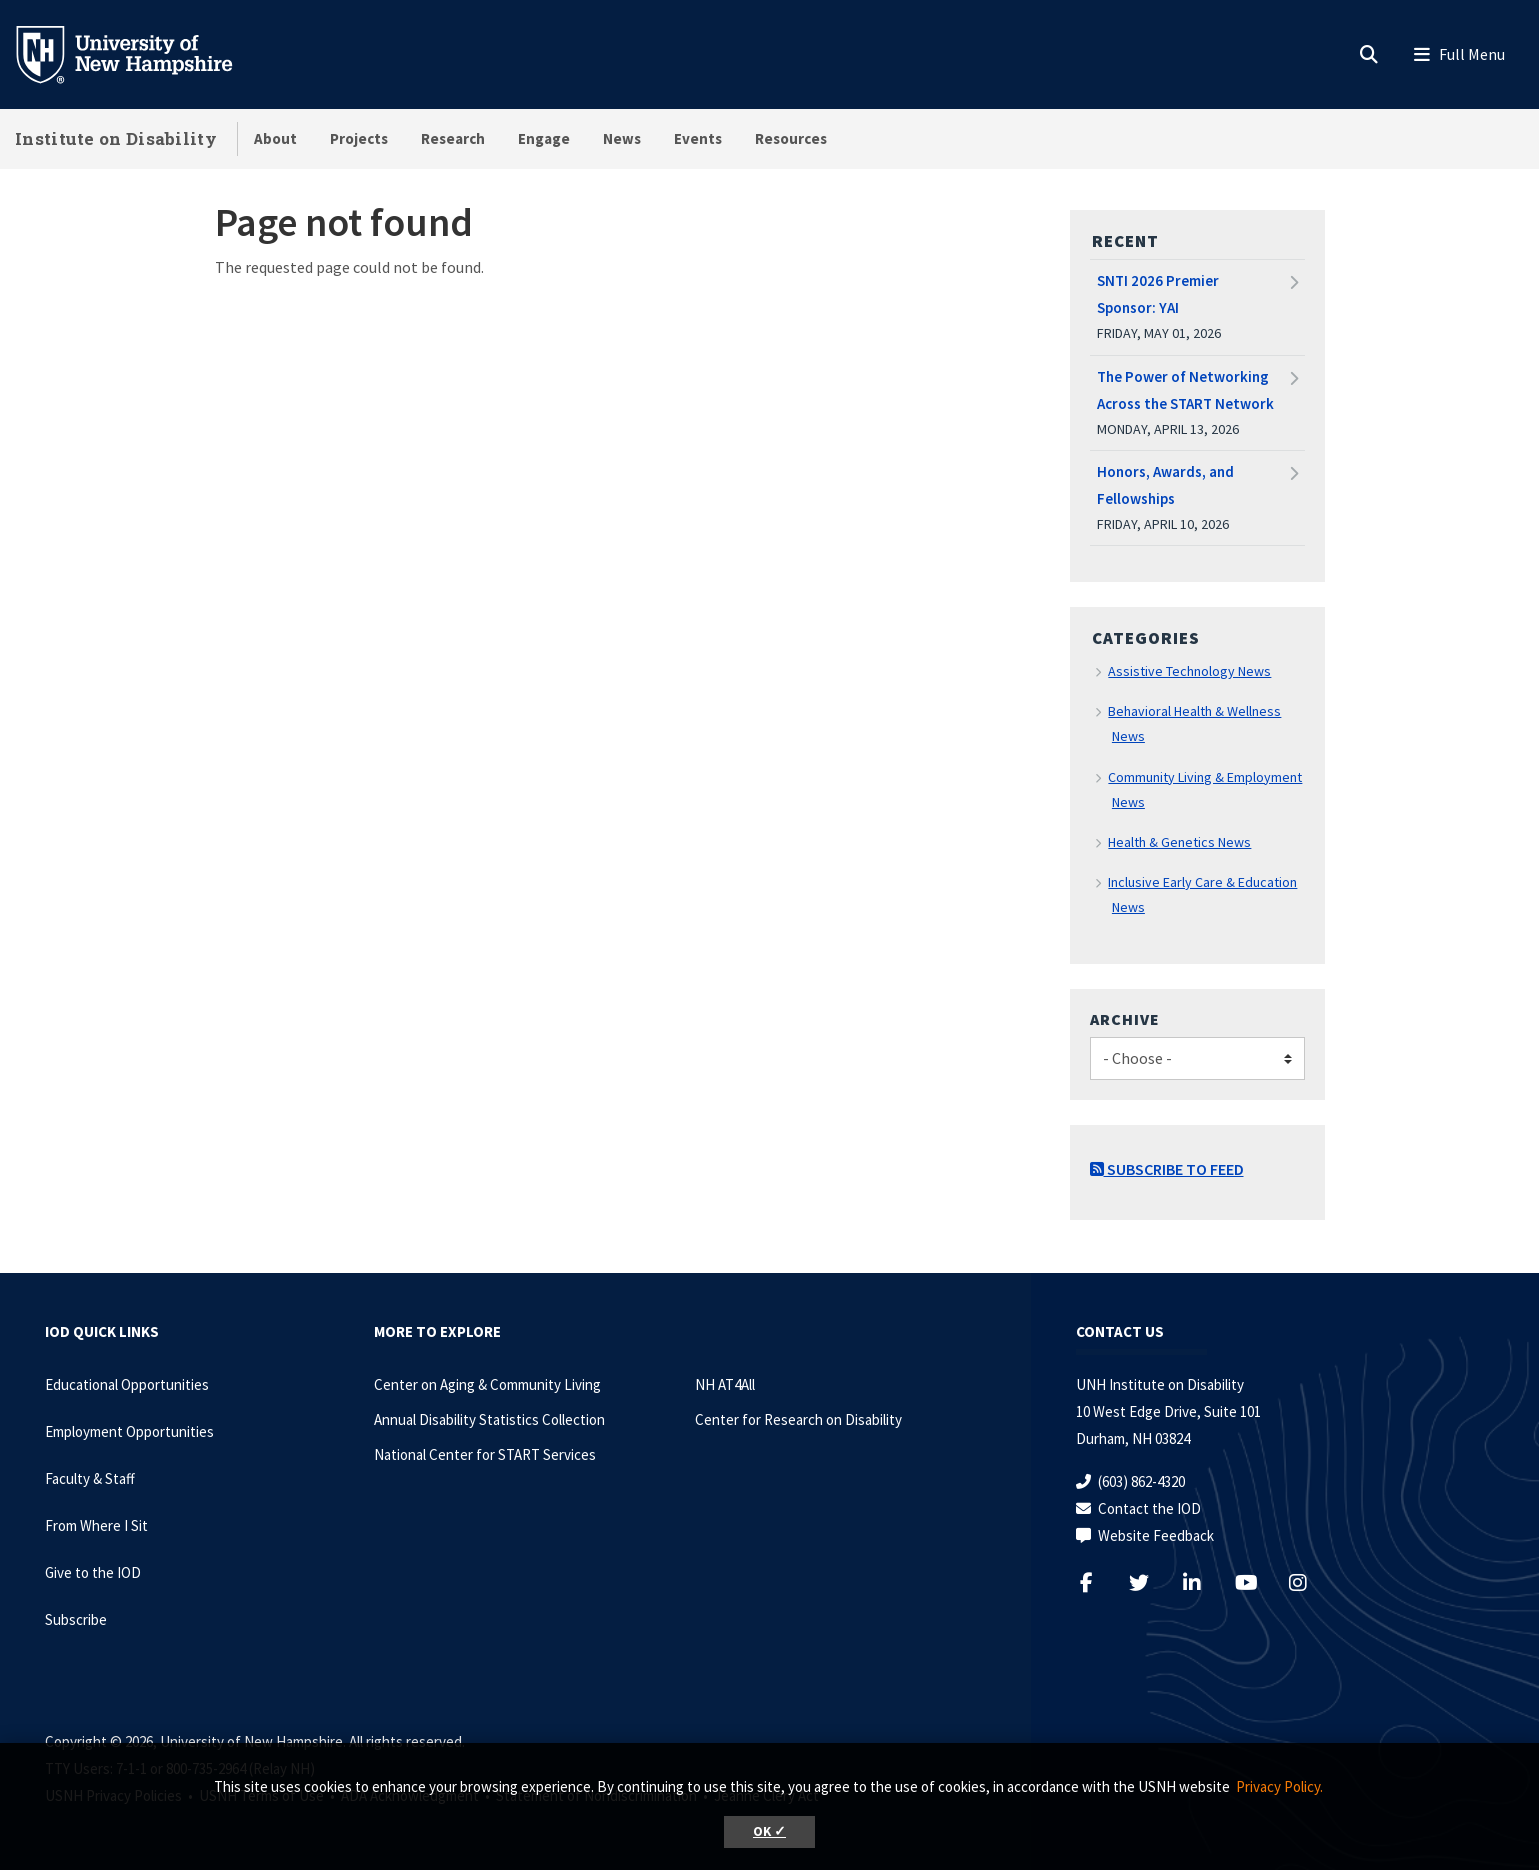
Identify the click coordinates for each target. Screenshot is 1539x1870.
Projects (359, 138)
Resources (791, 138)
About (275, 138)
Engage (544, 138)
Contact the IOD (1149, 1508)
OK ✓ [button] (769, 1831)
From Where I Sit (96, 1525)
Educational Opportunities (127, 1384)
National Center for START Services (485, 1454)
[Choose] (1197, 1058)
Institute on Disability (116, 138)
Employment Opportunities (129, 1431)
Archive (1125, 1019)
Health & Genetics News (1179, 842)
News (622, 138)
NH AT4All (725, 1384)
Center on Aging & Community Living (487, 1384)
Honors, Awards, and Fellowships (1165, 485)
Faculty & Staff (90, 1478)
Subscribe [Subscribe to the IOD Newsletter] (76, 1619)
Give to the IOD (93, 1572)
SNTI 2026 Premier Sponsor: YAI (1158, 294)
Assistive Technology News (1189, 671)
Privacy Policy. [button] (1279, 1786)
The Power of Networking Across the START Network (1185, 390)
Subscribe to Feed (1167, 1169)
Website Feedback (1156, 1535)
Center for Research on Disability (798, 1419)
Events (698, 138)
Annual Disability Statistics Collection (489, 1419)
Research (453, 138)
